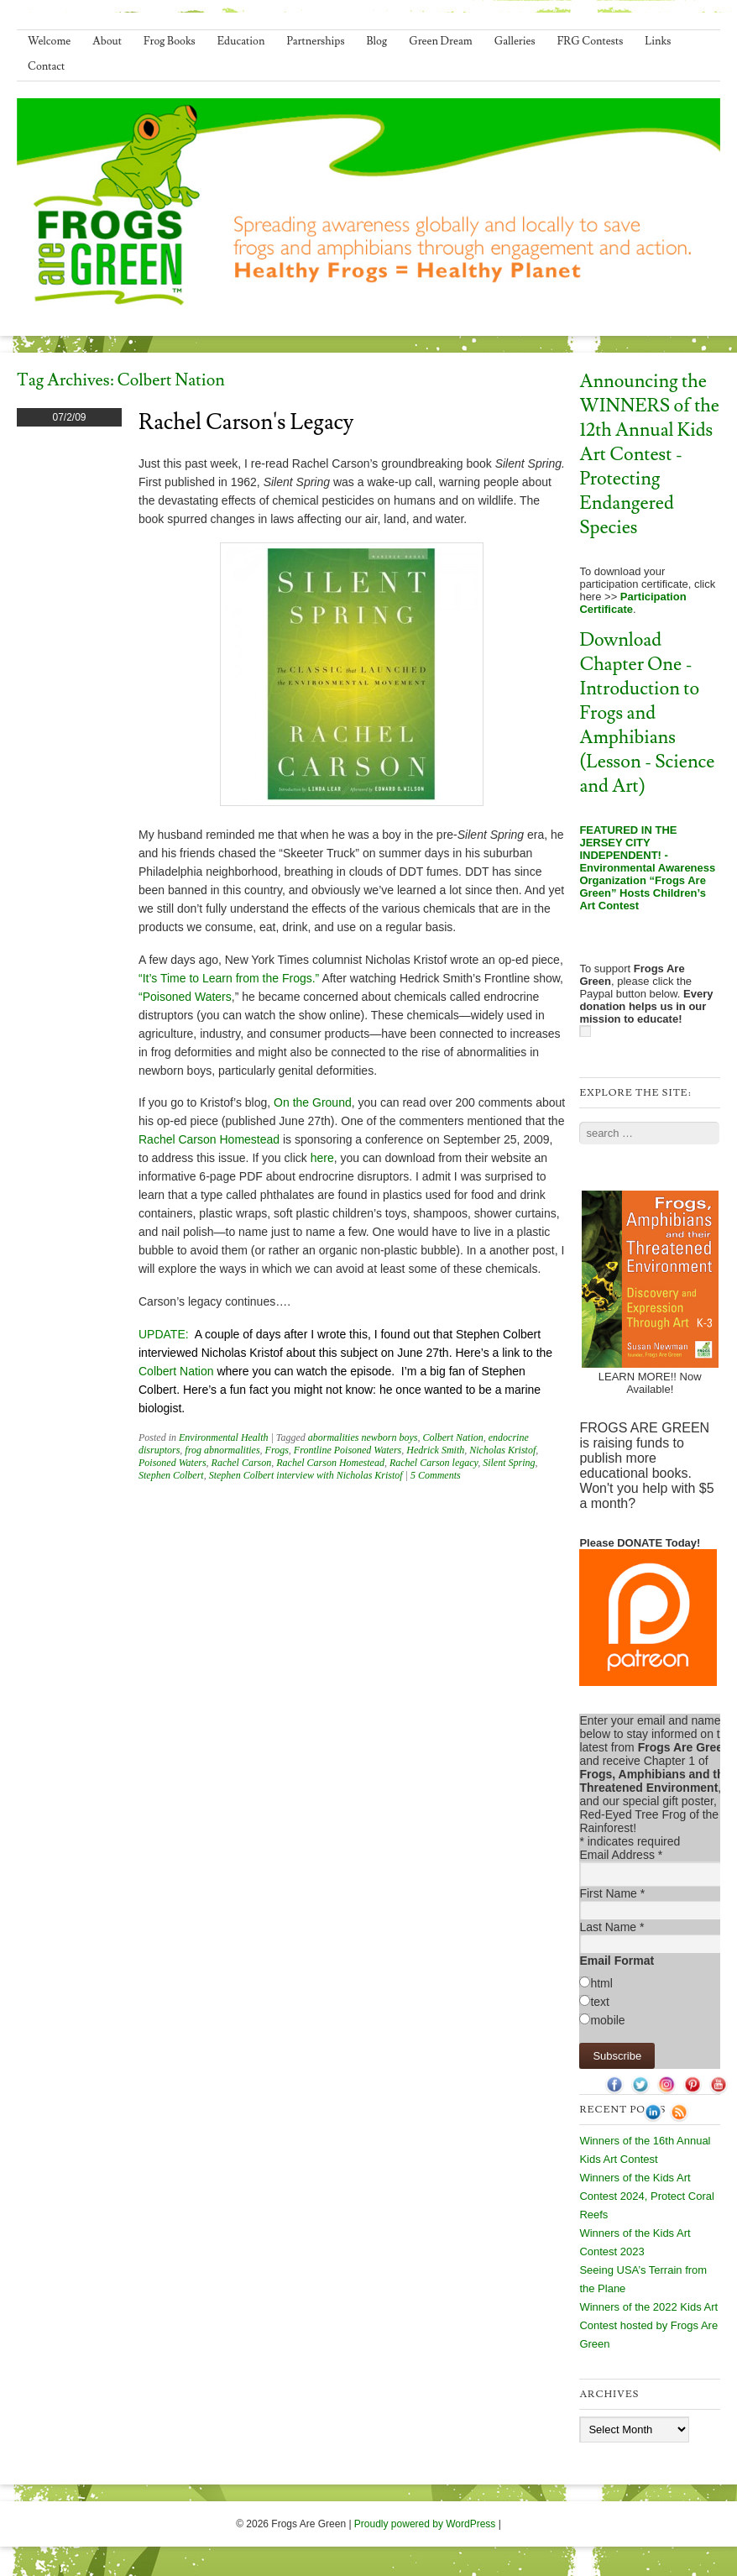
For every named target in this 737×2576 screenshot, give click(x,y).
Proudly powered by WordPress (425, 2524)
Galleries (515, 41)
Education (241, 41)
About (107, 41)
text (599, 2001)
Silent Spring (509, 1463)
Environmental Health (224, 1437)
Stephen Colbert (171, 1475)
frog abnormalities (222, 1450)
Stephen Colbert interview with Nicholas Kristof (306, 1475)
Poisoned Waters (172, 1463)
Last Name (611, 1927)
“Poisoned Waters (185, 996)
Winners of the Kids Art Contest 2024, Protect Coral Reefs (646, 2196)
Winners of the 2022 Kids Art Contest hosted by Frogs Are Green (648, 2325)
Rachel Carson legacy (433, 1463)
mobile (607, 2020)
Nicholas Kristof (502, 1450)
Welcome (49, 41)
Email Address (620, 1854)
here (322, 1158)
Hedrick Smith (435, 1450)
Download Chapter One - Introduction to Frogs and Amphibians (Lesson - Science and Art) (646, 713)
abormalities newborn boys (363, 1437)
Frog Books (170, 41)
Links (658, 41)
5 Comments (435, 1475)
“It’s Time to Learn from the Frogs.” (230, 978)
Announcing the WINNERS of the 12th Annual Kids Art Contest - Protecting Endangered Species (649, 454)
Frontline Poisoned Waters (347, 1450)
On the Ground (313, 1102)
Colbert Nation (178, 1371)
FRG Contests (590, 41)
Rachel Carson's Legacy (246, 422)
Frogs (277, 1450)
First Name (612, 1893)
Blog (377, 41)
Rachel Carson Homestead (211, 1139)
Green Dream (441, 41)
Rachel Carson (242, 1463)
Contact (46, 66)
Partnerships (315, 41)
